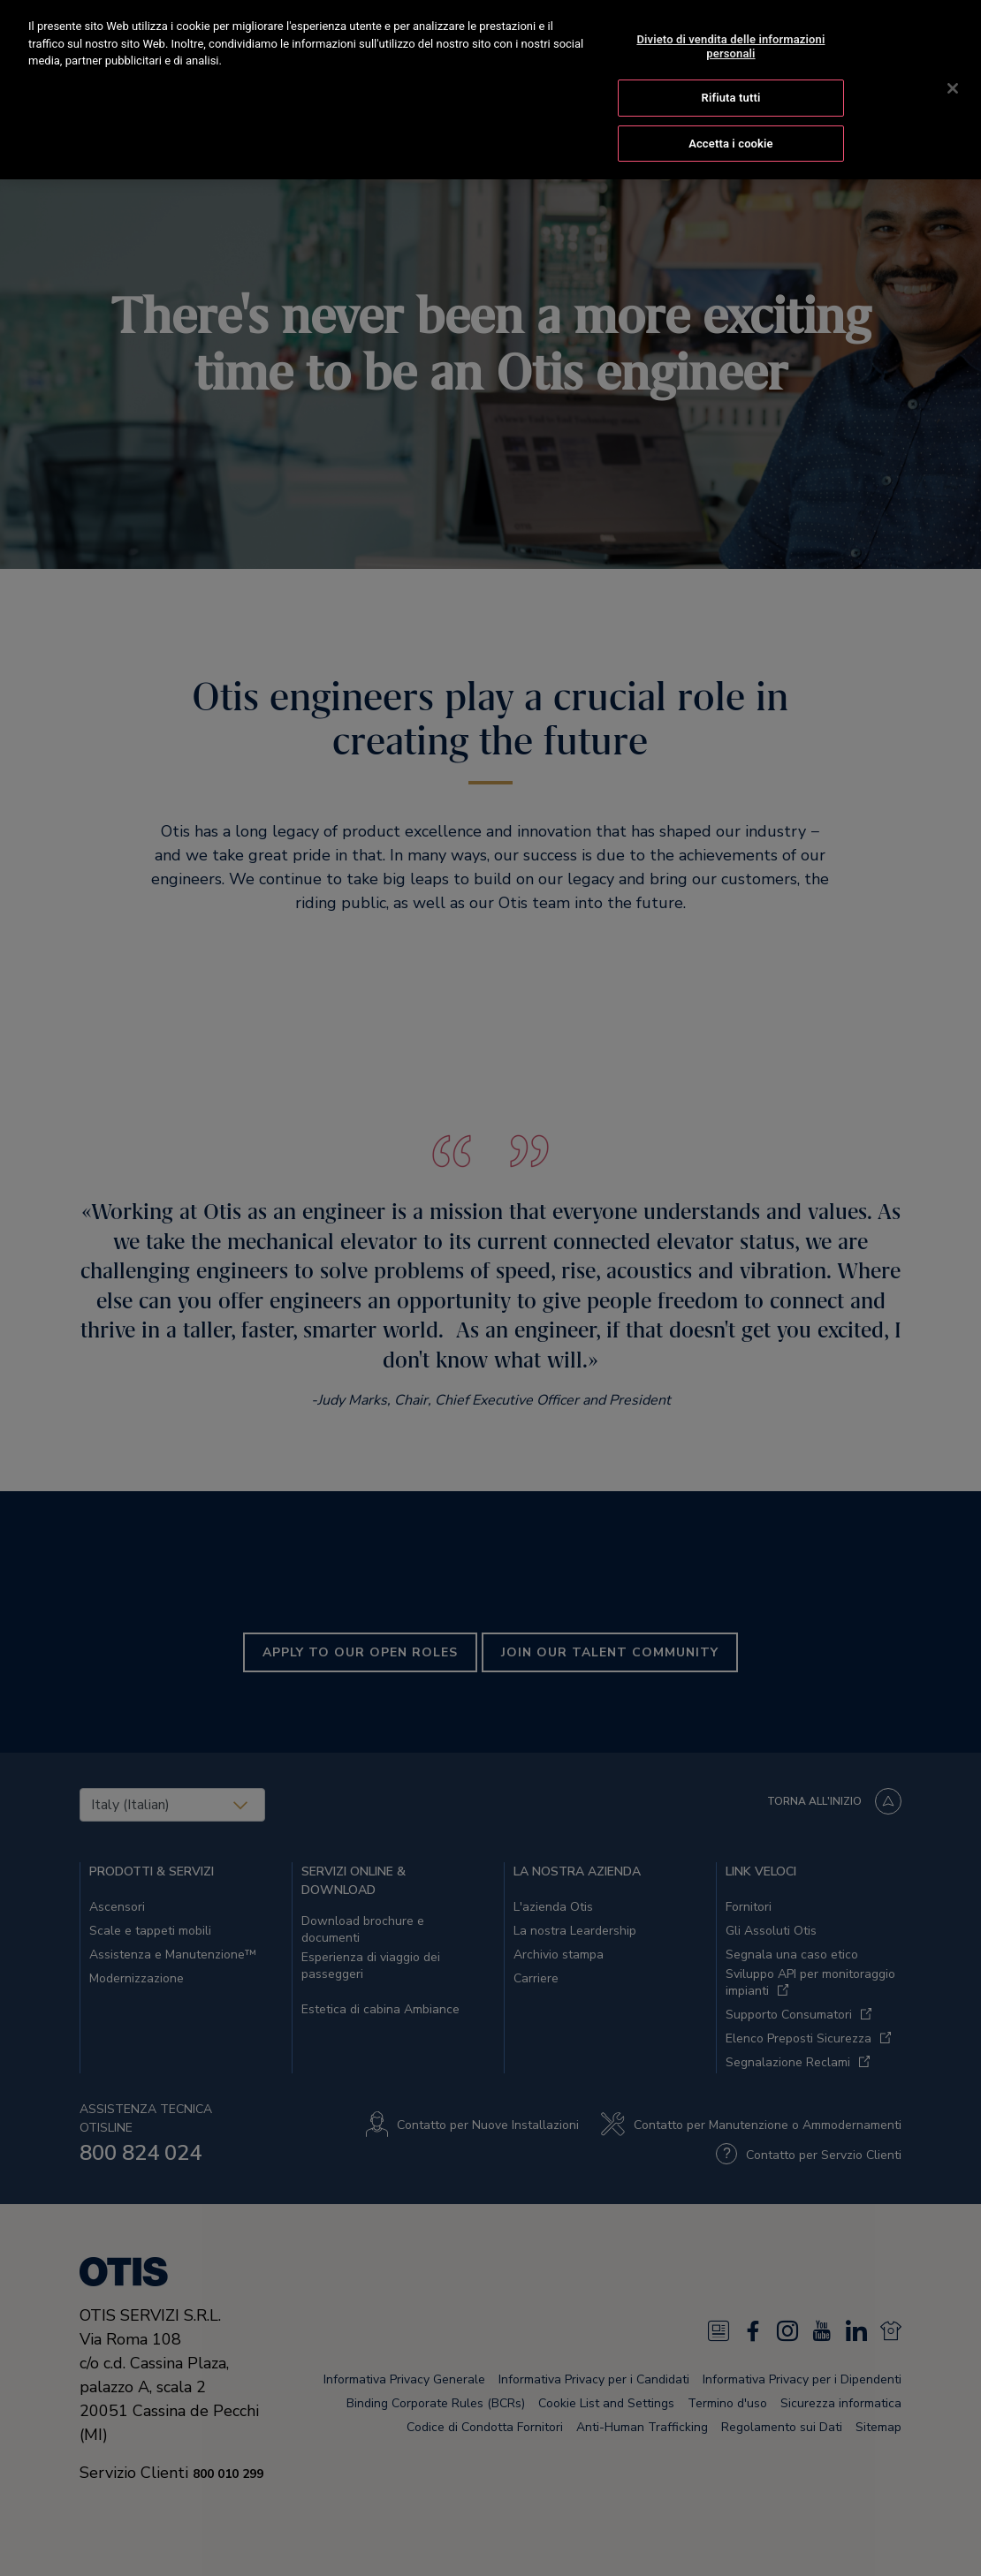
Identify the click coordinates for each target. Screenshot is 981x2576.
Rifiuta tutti (731, 95)
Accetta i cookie (730, 141)
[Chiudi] (952, 85)
